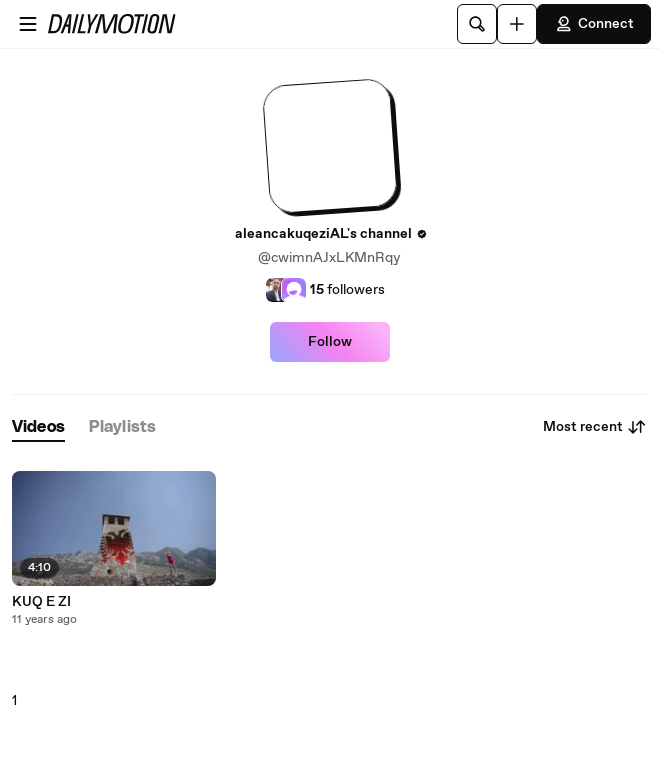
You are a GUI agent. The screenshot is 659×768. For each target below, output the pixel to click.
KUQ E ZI (41, 602)
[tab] (38, 427)
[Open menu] (28, 24)
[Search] (477, 24)
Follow (330, 342)
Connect (594, 24)
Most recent (595, 427)
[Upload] (517, 24)
